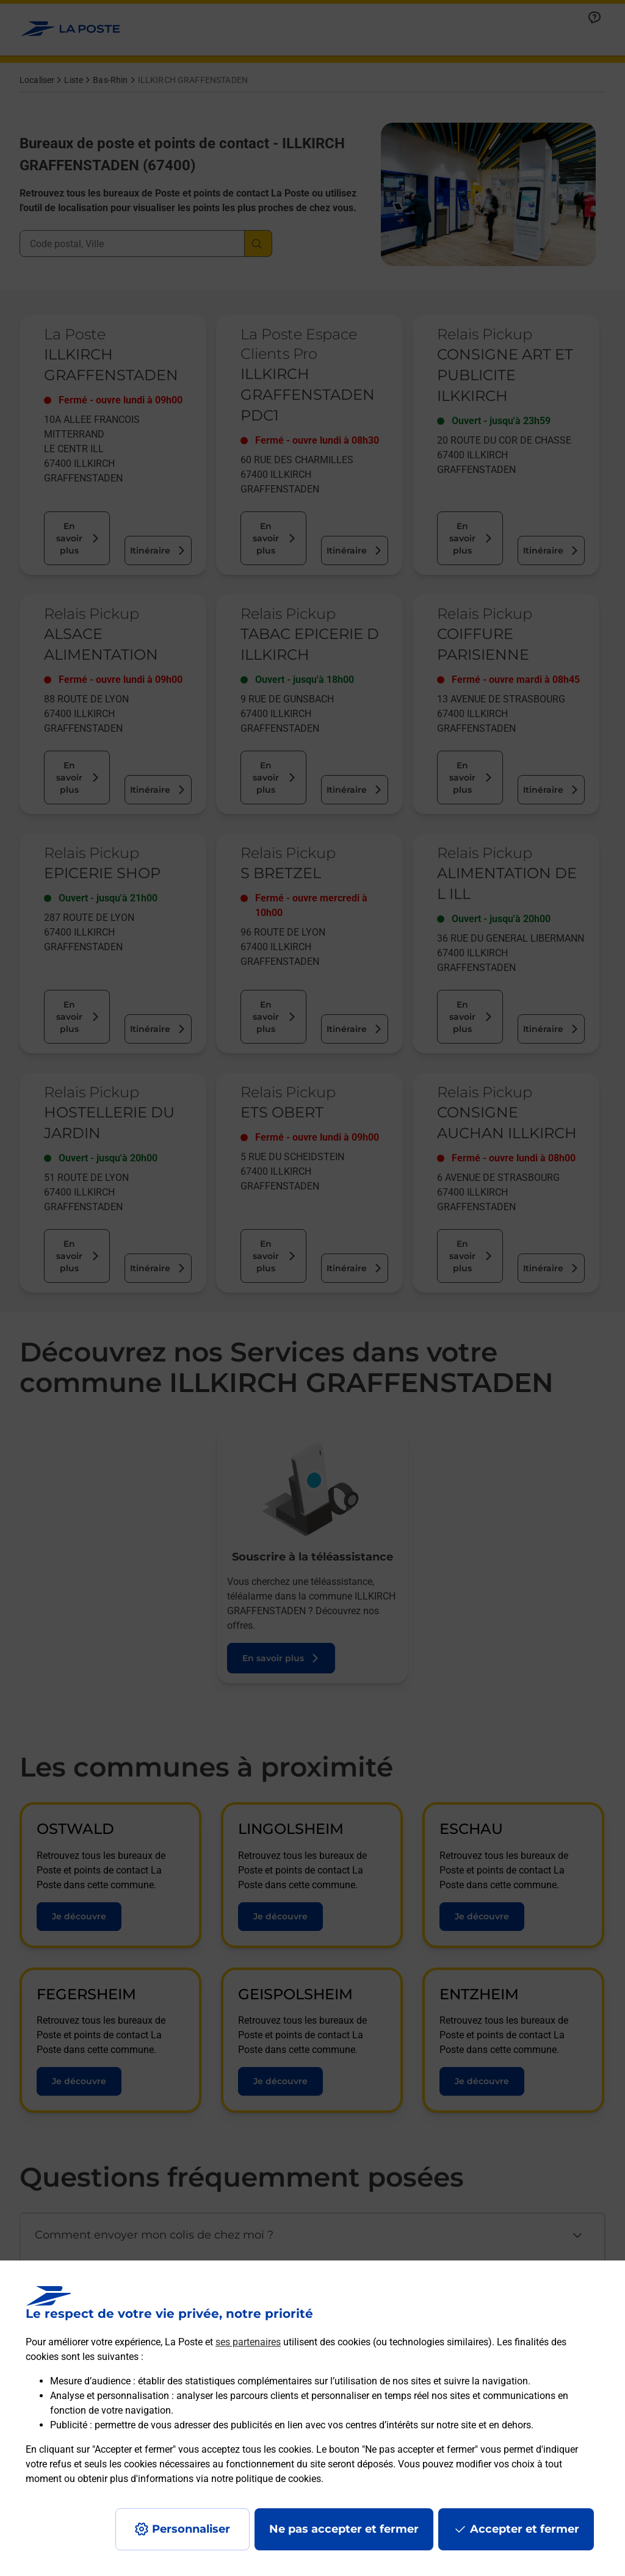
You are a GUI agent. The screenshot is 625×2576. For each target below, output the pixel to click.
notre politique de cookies (266, 2478)
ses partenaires (248, 2342)
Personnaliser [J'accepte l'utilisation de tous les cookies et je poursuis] (191, 2529)
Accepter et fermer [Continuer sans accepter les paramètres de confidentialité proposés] (524, 2529)
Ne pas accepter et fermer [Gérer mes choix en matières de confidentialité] (344, 2529)
